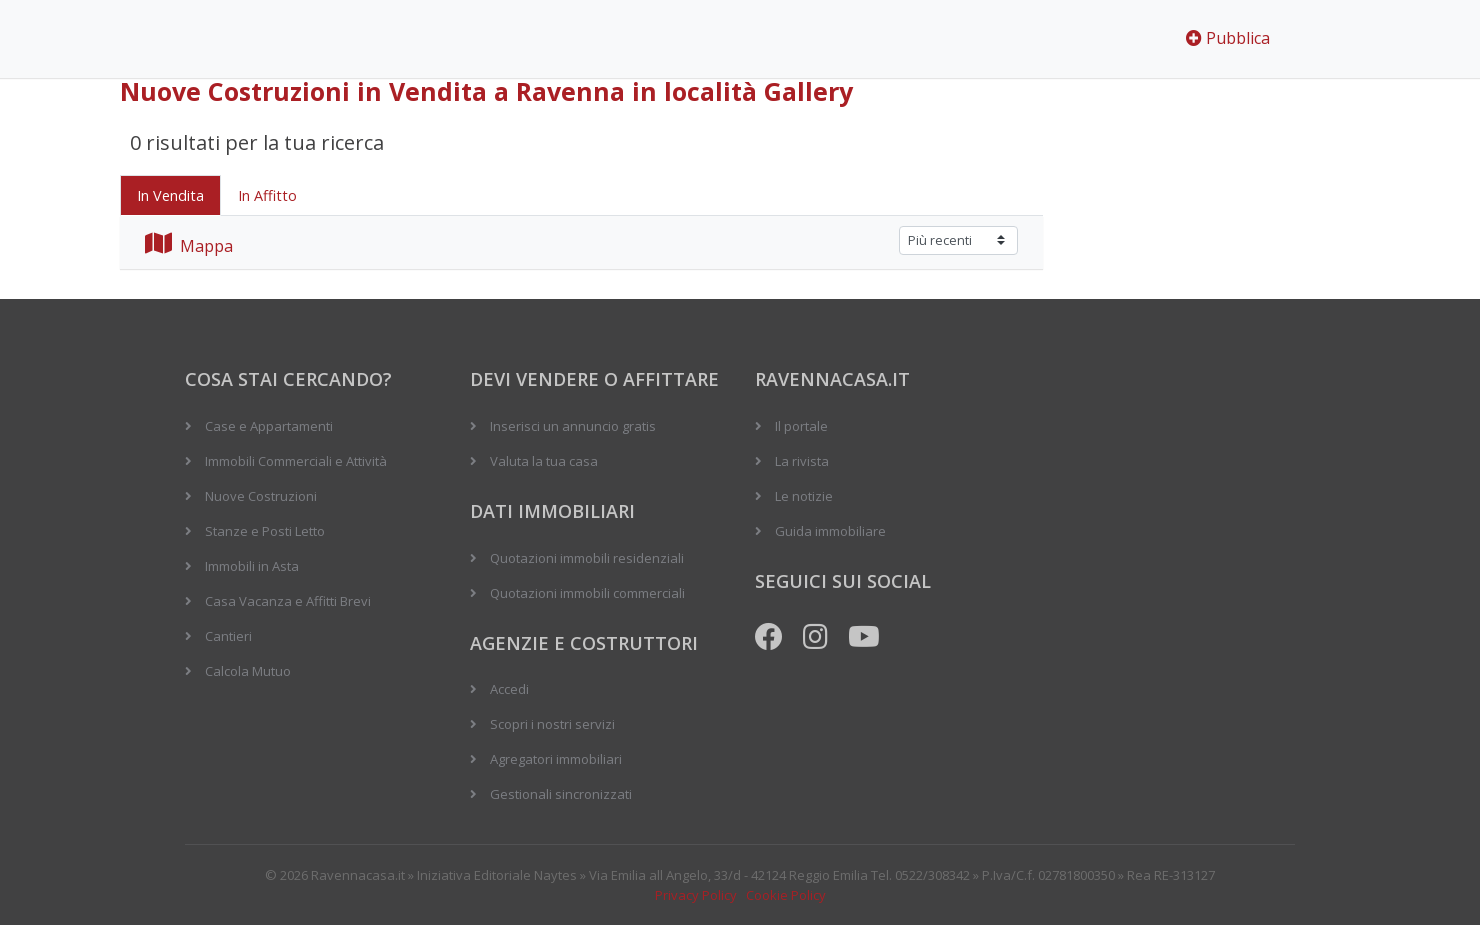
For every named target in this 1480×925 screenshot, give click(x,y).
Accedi (509, 689)
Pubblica (1228, 38)
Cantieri (228, 636)
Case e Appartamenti (269, 426)
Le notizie (804, 496)
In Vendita (170, 195)
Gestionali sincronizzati (561, 794)
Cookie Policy (786, 895)
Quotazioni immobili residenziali (587, 558)
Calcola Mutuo (248, 671)
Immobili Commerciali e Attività (296, 461)
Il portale (801, 426)
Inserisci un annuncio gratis (573, 426)
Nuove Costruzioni (261, 496)
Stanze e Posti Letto (265, 531)
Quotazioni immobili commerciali (587, 593)
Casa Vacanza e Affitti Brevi (288, 601)
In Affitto (267, 195)
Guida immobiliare (830, 531)
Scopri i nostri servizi (552, 724)
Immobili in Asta (252, 566)
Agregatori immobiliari (556, 759)
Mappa (189, 246)
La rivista (802, 461)
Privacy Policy (696, 895)
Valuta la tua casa (544, 461)
